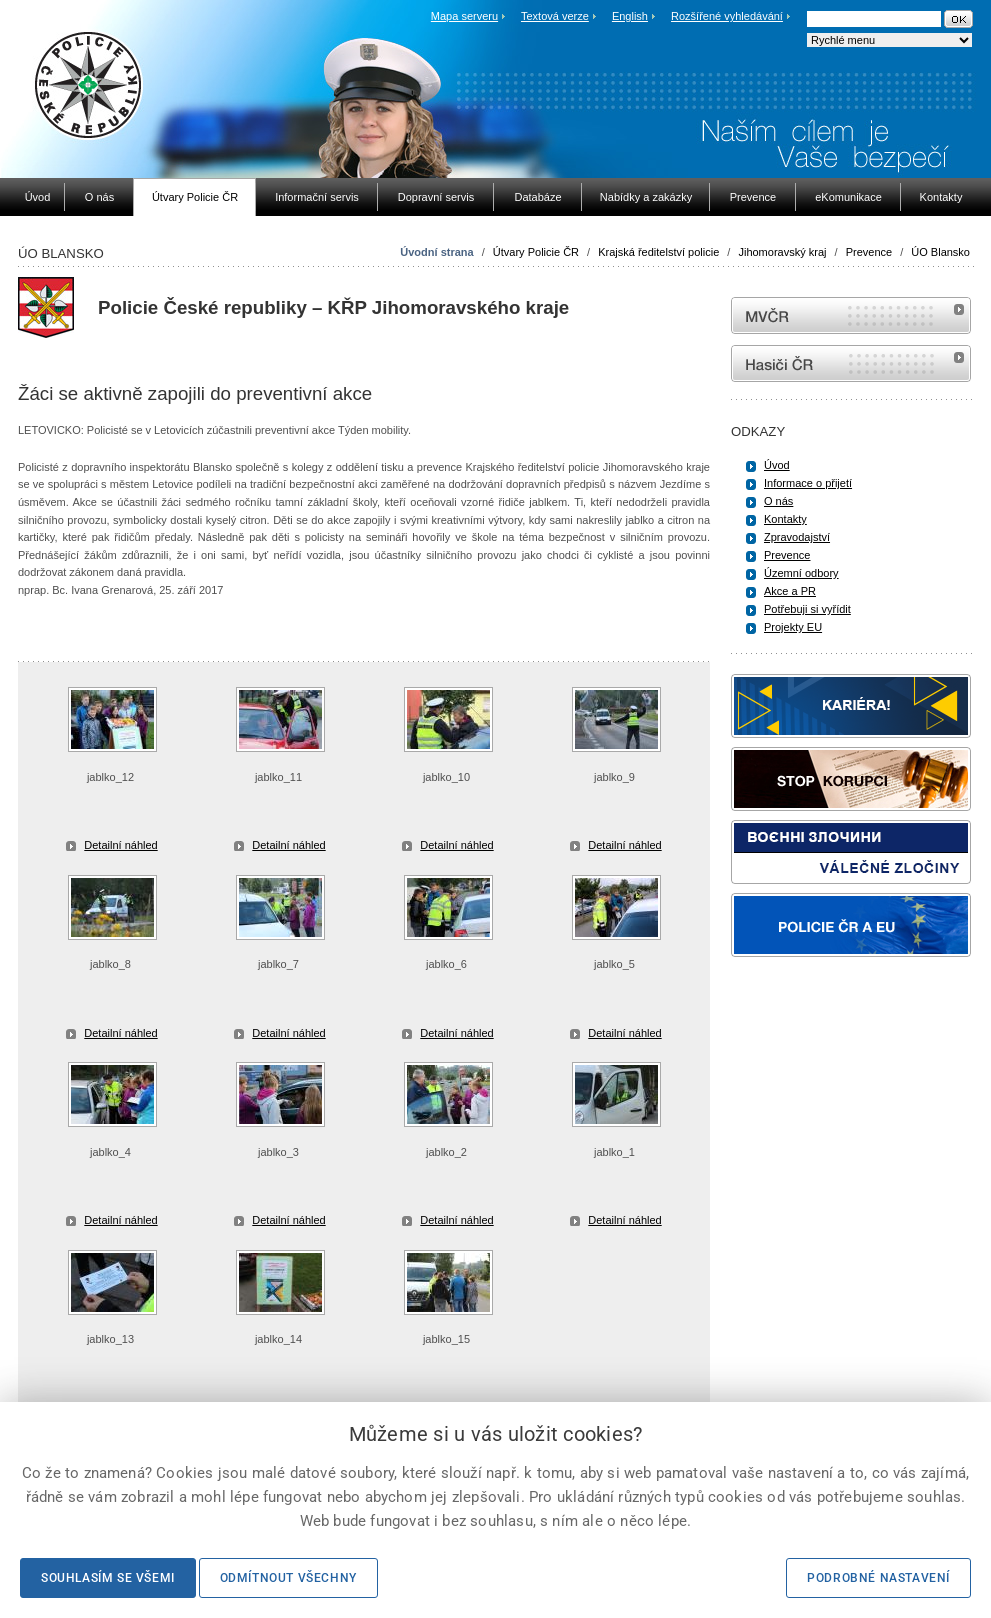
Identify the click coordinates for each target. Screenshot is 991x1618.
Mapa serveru (464, 16)
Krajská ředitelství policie (658, 252)
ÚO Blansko (940, 252)
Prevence (869, 252)
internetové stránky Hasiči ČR (851, 363)
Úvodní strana (436, 252)
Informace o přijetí (808, 483)
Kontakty (785, 519)
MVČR (851, 315)
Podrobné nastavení (878, 1578)
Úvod (777, 465)
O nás (778, 501)
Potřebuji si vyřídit (807, 609)
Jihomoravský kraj (782, 252)
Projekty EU (793, 627)
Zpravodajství (797, 537)
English (630, 16)
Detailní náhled (120, 845)
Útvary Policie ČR (536, 252)
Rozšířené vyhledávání (727, 16)
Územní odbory (801, 573)
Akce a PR (790, 591)
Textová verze (555, 16)
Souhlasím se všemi (108, 1578)
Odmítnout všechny (288, 1578)
